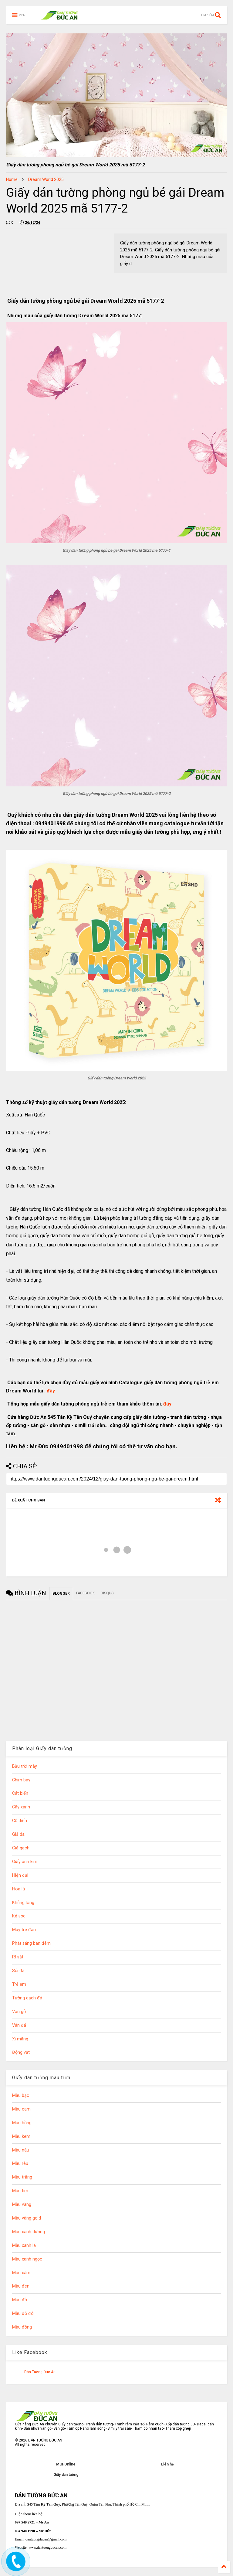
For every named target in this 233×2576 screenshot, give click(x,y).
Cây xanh (21, 1807)
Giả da (18, 1834)
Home (12, 179)
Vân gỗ (19, 2011)
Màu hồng (22, 2122)
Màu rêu (20, 2163)
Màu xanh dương (28, 2231)
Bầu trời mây (24, 1766)
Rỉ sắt (17, 1957)
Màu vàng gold (26, 2218)
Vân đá (19, 2025)
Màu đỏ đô (23, 2313)
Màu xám (21, 2272)
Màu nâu (20, 2150)
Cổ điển (19, 1820)
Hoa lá (18, 1889)
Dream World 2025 (46, 179)
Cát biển (20, 1793)
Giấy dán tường (65, 2474)
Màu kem (21, 2136)
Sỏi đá (18, 1970)
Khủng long (23, 1902)
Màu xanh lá (24, 2245)
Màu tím (20, 2190)
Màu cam (21, 2109)
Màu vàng (21, 2204)
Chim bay (21, 1780)
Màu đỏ (19, 2299)
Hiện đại (20, 1875)
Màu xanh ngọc (27, 2259)
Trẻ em (19, 1984)
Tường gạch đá (27, 1998)
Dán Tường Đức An (40, 2372)
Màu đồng (22, 2327)
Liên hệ (167, 2464)
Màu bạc (20, 2095)
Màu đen (20, 2286)
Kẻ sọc (18, 1916)
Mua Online (66, 2464)
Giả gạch (20, 1848)
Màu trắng (22, 2177)
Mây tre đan (24, 1929)
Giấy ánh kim (24, 1861)
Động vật (21, 2052)
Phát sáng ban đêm (31, 1943)
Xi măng (20, 2039)
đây (50, 1391)
